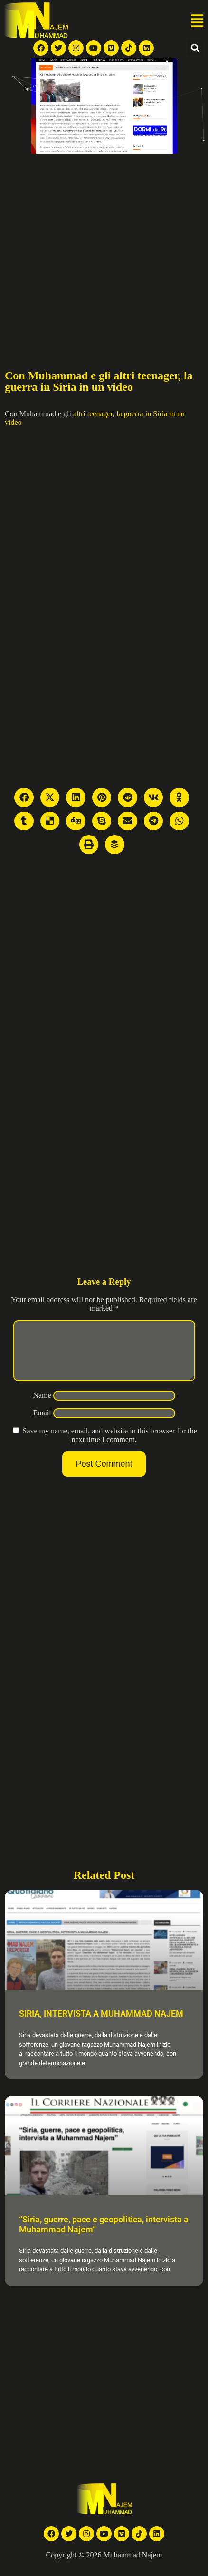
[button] (197, 21)
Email (42, 1424)
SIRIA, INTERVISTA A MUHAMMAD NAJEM (101, 2025)
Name (42, 1407)
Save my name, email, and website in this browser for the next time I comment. (109, 1446)
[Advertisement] (89, 247)
